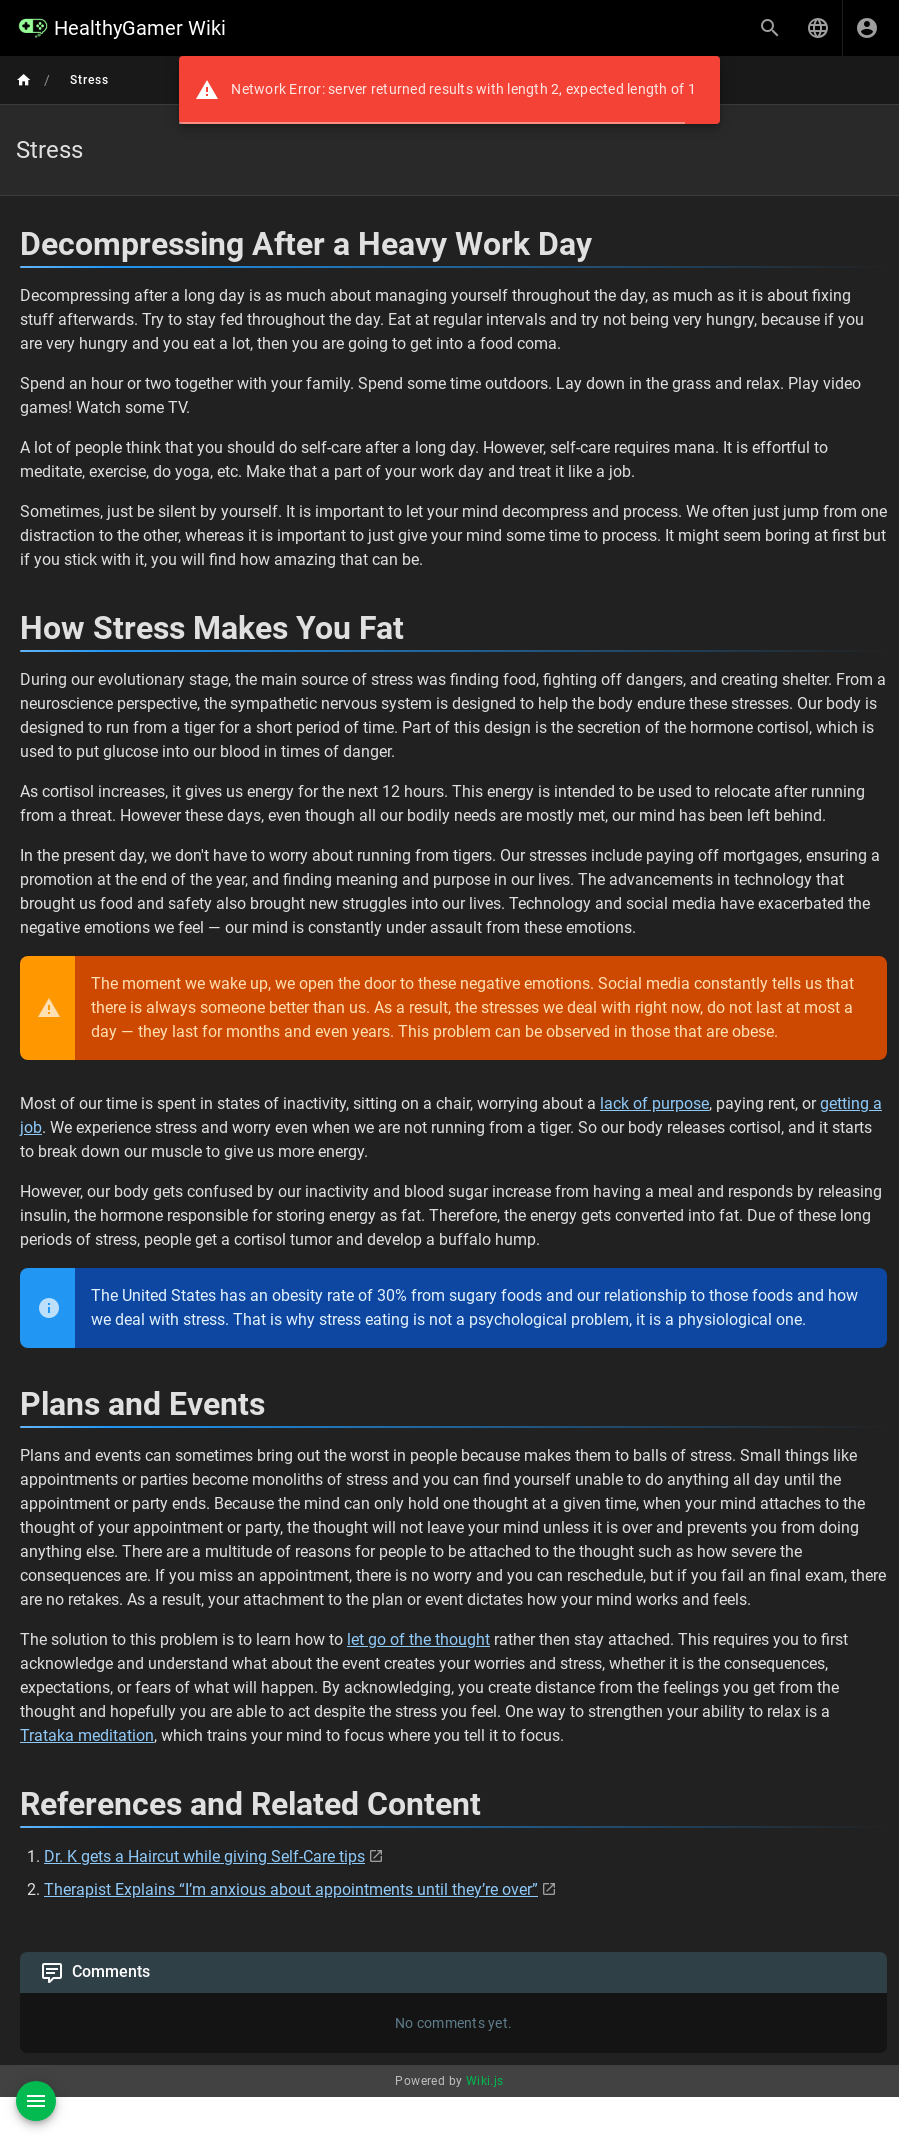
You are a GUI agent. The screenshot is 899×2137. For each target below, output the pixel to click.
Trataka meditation (87, 1735)
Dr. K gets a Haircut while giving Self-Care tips (204, 1856)
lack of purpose (654, 1103)
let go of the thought (418, 1639)
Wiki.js (485, 2081)
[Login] (867, 28)
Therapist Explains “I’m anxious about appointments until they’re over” (291, 1889)
